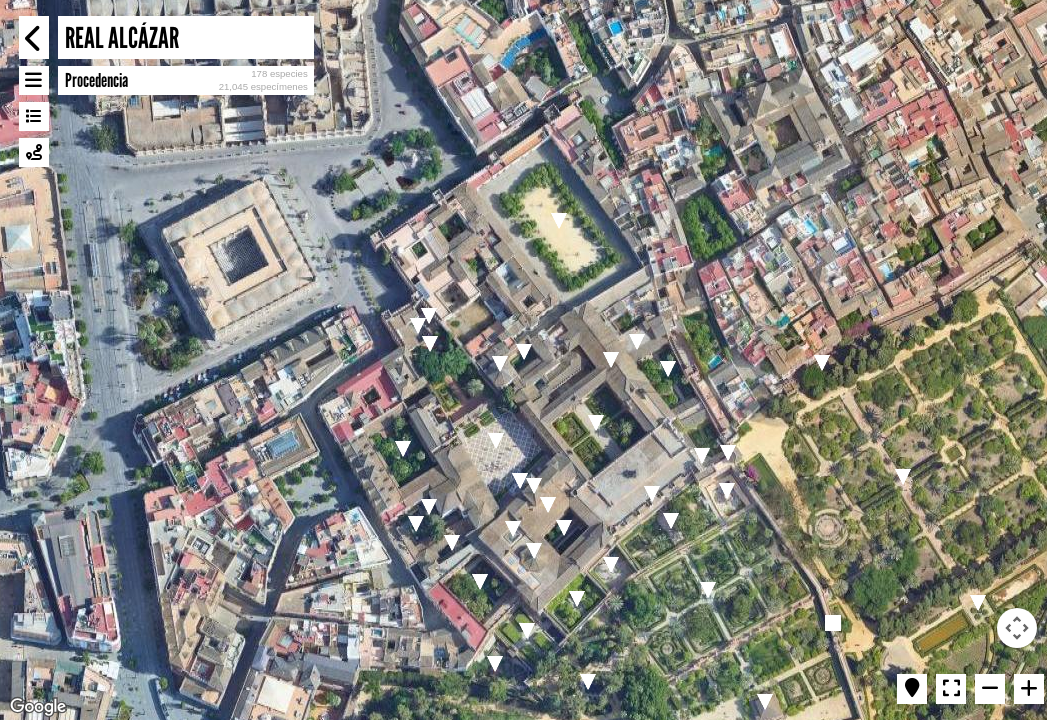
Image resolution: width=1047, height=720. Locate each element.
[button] (429, 316)
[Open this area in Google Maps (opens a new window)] (38, 707)
